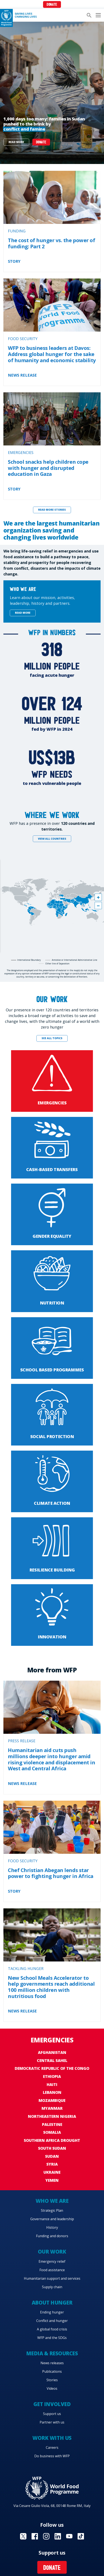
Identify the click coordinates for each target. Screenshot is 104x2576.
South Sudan (52, 2148)
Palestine (52, 2124)
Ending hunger (52, 2312)
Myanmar (52, 2108)
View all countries (52, 839)
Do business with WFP (52, 2456)
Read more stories (52, 510)
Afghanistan (52, 2052)
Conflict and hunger (52, 2320)
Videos (52, 2388)
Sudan (52, 2156)
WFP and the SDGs (52, 2337)
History (52, 2227)
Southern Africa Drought (52, 2140)
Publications (52, 2371)
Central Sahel (52, 2060)
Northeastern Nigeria (52, 2116)
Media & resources (52, 2353)
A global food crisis (52, 2329)
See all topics (52, 1038)
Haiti (52, 2084)
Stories (52, 2380)
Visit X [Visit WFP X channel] (23, 2536)
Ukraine (52, 2172)
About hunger (52, 2302)
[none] (52, 93)
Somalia (52, 2132)
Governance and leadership (52, 2219)
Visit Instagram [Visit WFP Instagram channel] (46, 2536)
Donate (52, 5)
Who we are (52, 2200)
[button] (98, 897)
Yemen (52, 2180)
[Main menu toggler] (97, 15)
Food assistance (52, 2270)
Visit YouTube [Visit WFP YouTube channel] (69, 2536)
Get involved (52, 2404)
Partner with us (52, 2422)
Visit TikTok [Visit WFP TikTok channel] (81, 2536)
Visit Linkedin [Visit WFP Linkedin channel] (58, 2536)
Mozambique (52, 2100)
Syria (52, 2164)
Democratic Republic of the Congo (52, 2068)
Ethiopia (52, 2076)
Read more (16, 142)
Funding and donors (52, 2236)
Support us (52, 2413)
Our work (52, 2251)
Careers (52, 2447)
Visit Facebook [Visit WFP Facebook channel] (35, 2536)
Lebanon (52, 2092)
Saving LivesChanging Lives (26, 15)
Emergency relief (52, 2261)
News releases (52, 2363)
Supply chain (52, 2287)
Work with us (51, 2437)
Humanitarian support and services (52, 2278)
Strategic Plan (52, 2210)
